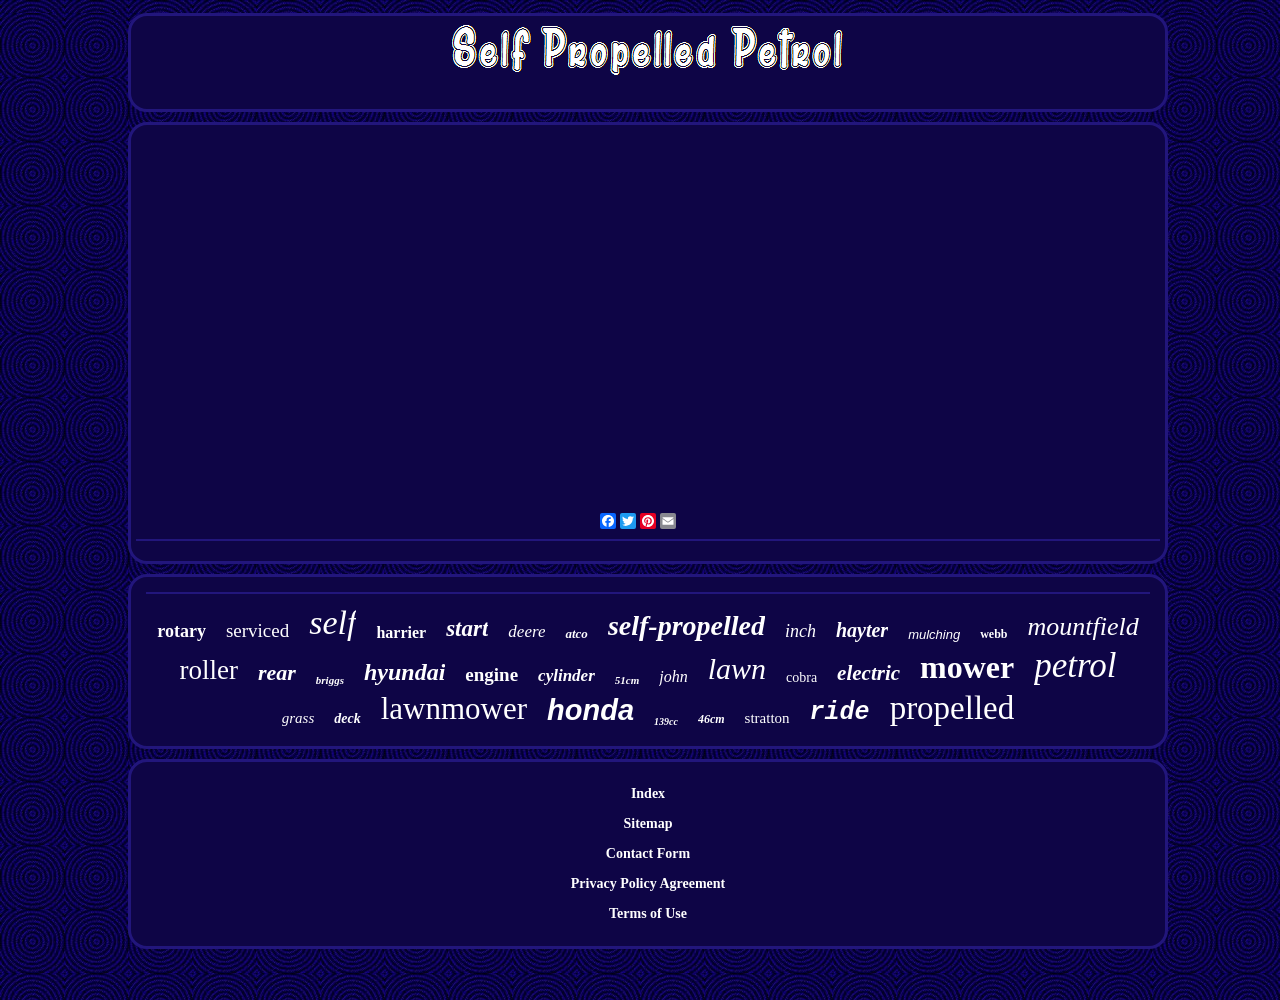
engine (491, 674)
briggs (330, 680)
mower (967, 667)
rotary (181, 631)
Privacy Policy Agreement (648, 883)
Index (648, 793)
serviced (257, 630)
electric (868, 673)
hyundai (404, 672)
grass (298, 718)
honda (590, 710)
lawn (737, 668)
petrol (1075, 665)
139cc (666, 721)
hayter (862, 630)
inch (800, 631)
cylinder (566, 675)
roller (208, 670)
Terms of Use (648, 913)
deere (526, 631)
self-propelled (686, 625)
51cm (627, 680)
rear (277, 672)
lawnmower (454, 708)
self (332, 622)
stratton (767, 718)
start (467, 628)
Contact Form (648, 853)
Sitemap (648, 823)
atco (576, 633)
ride (840, 712)
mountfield (1083, 626)
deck (347, 718)
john (673, 676)
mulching (934, 634)
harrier (401, 632)
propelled (952, 708)
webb (993, 634)
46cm (711, 719)
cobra (801, 677)
